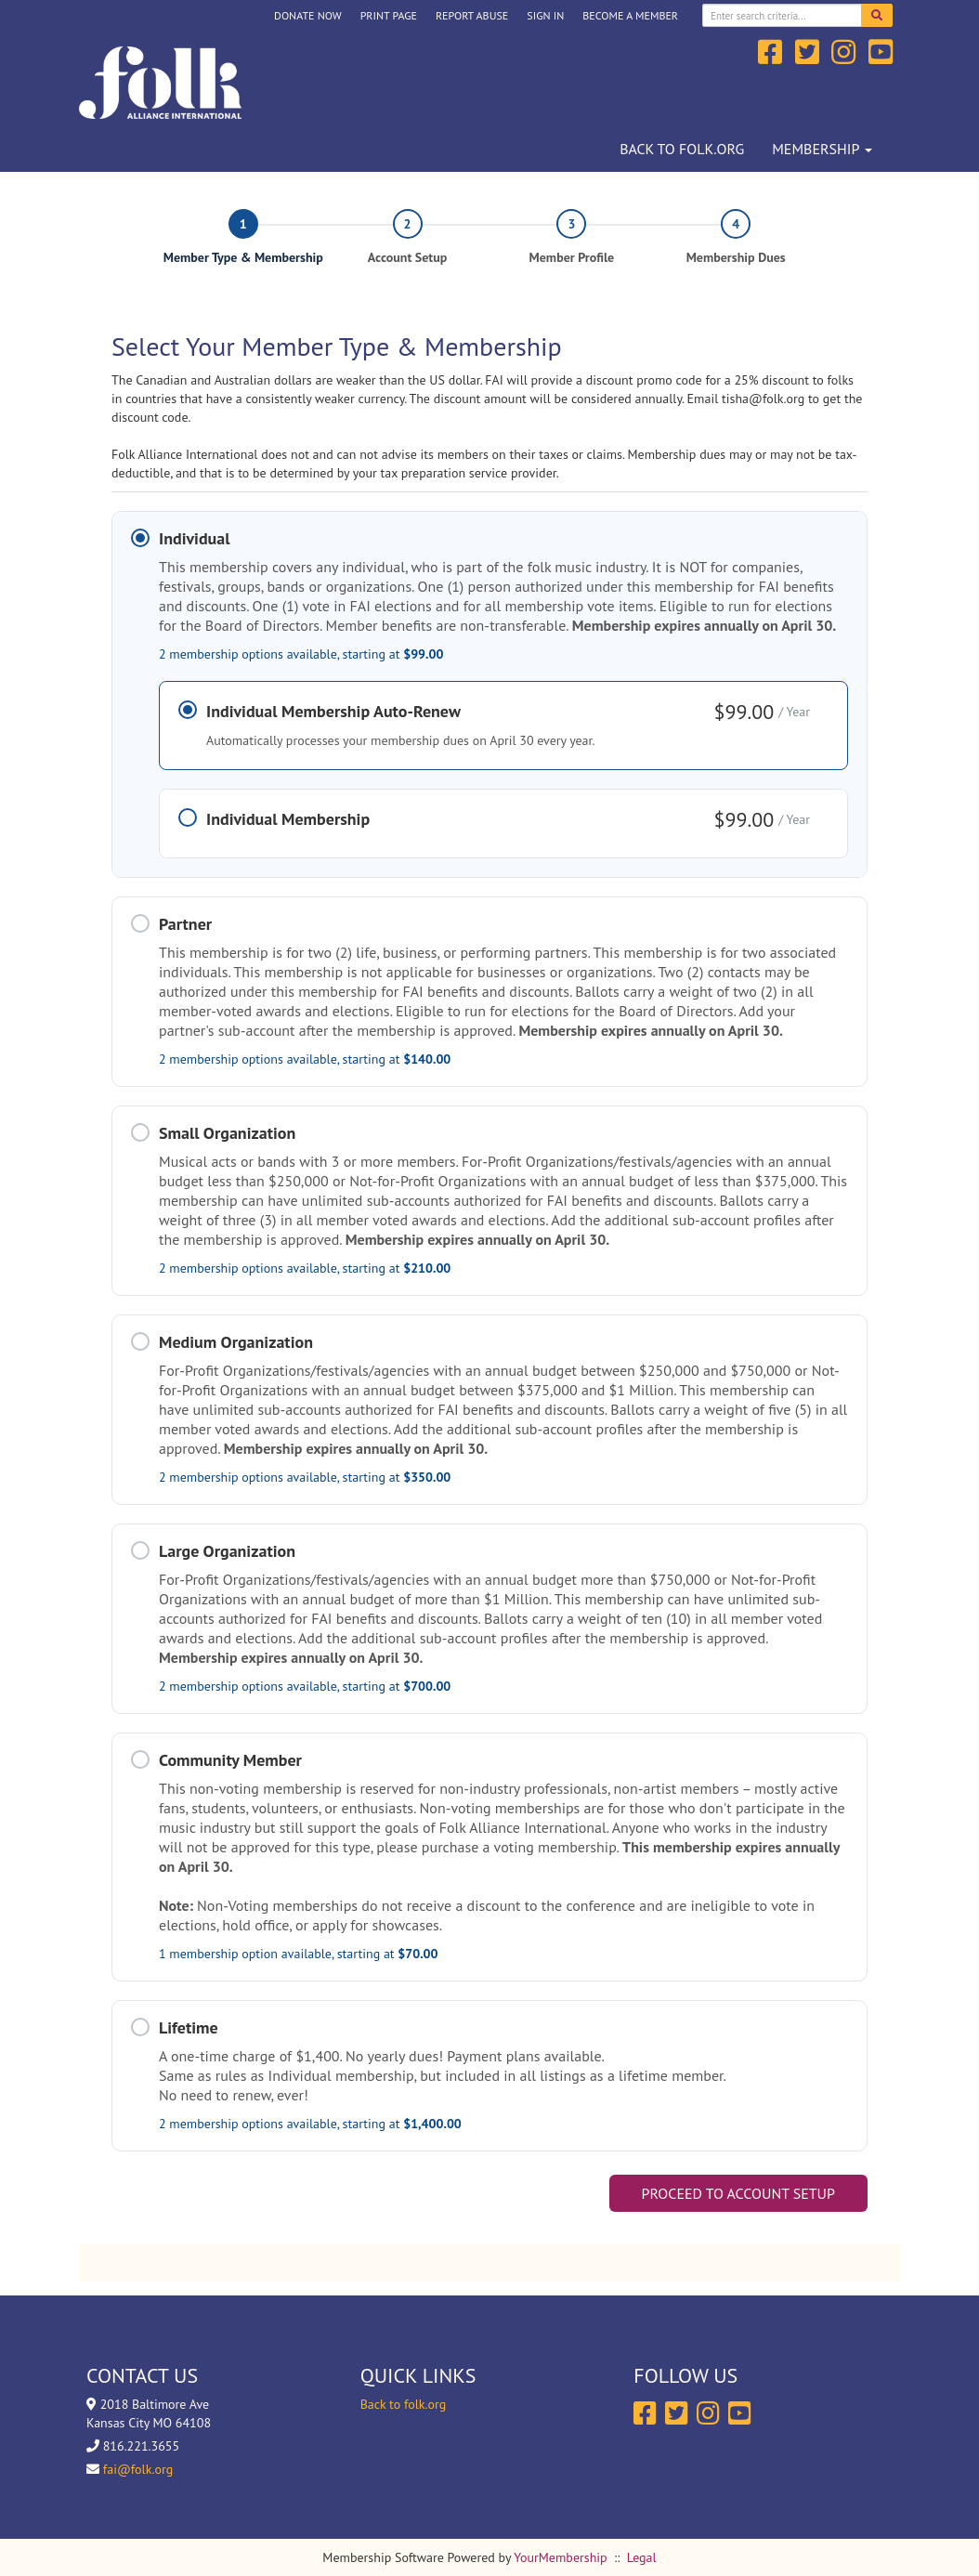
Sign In (545, 15)
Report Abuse (472, 15)
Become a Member (630, 15)
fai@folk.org (138, 2469)
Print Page (388, 15)
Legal (642, 2557)
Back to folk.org (682, 148)
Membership (822, 148)
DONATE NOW (308, 15)
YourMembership (560, 2557)
